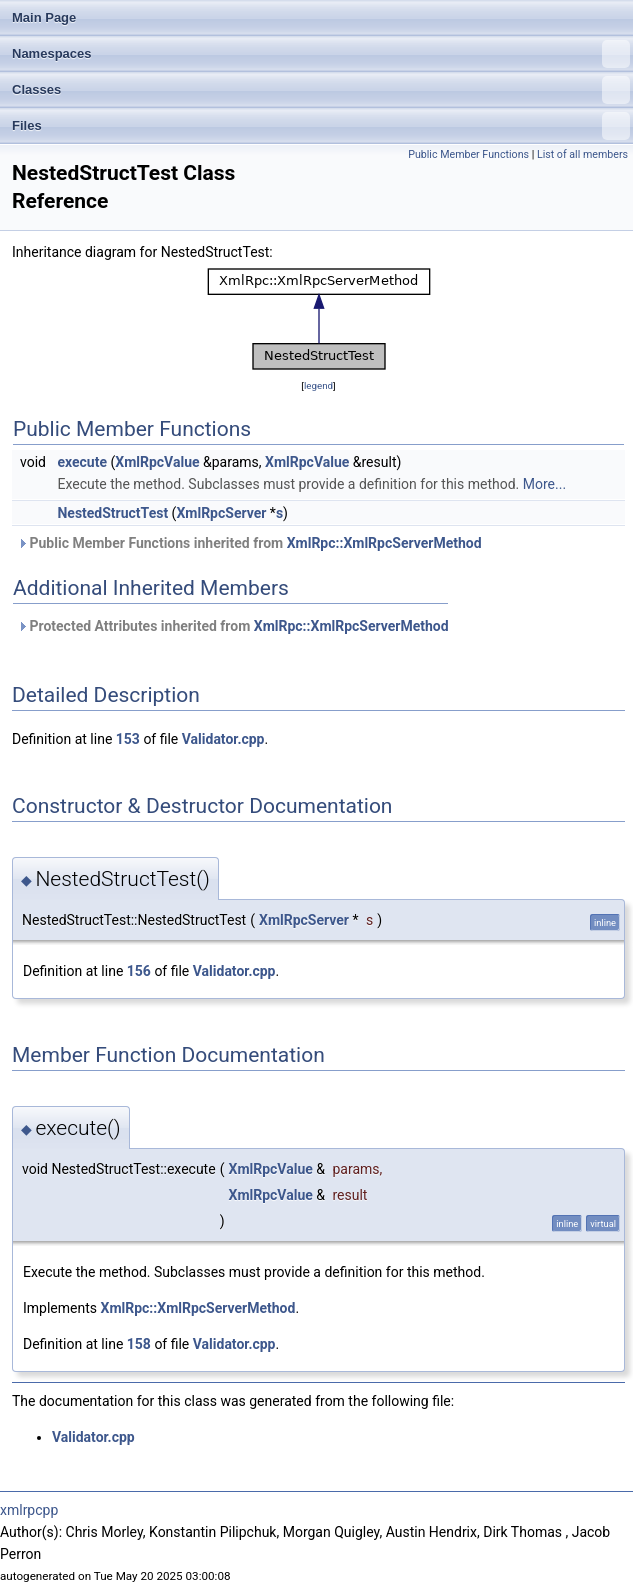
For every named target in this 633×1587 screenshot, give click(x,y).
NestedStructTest (112, 513)
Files (321, 126)
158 (139, 1344)
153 (128, 739)
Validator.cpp (223, 739)
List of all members (582, 154)
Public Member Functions (468, 154)
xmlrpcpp (29, 1510)
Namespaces (321, 54)
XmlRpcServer (221, 513)
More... (544, 484)
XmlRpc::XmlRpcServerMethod (384, 543)
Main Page (44, 17)
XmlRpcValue (157, 462)
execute (82, 462)
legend (318, 385)
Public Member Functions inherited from (249, 543)
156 (139, 971)
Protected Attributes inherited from (233, 626)
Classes (321, 90)
